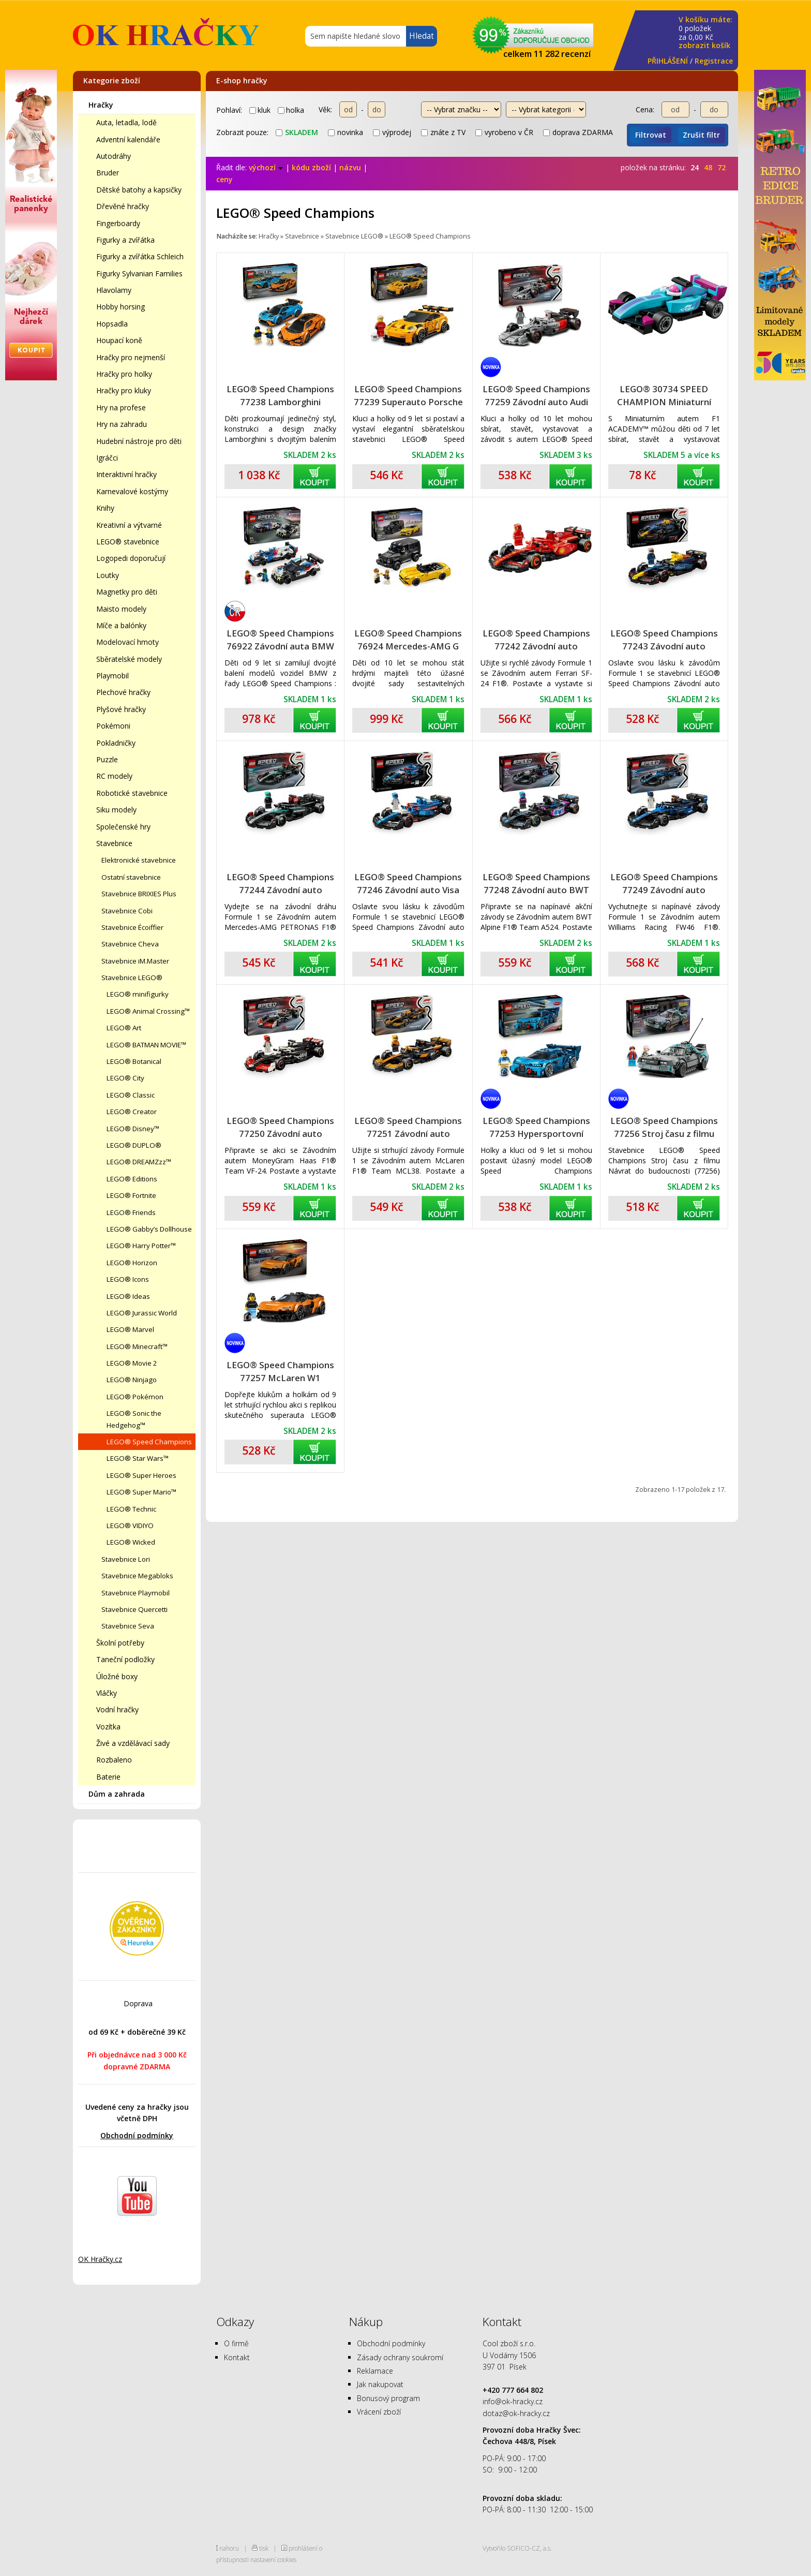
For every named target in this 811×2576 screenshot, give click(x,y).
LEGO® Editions (132, 1178)
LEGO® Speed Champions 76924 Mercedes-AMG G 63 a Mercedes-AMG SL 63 (408, 640)
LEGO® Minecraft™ (137, 1346)
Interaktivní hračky (126, 474)
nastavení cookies (273, 2559)
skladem (297, 132)
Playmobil (112, 675)
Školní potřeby (120, 1643)
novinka (345, 132)
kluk (260, 110)
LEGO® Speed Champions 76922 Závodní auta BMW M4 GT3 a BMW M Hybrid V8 (280, 640)
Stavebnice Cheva (130, 944)
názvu (350, 167)
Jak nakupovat (380, 2384)
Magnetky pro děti (126, 592)
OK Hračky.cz (100, 2259)
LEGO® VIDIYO (130, 1525)
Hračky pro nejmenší (130, 357)
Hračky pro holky (124, 374)
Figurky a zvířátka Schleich (140, 256)
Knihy (105, 508)
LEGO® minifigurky (138, 994)
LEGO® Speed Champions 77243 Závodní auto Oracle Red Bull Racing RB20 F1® (664, 640)
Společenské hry (123, 827)
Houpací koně (119, 340)
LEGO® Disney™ (133, 1128)
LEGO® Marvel (130, 1329)
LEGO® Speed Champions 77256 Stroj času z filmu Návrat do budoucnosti (664, 1127)
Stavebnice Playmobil (135, 1592)
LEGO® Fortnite (131, 1195)
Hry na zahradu (121, 424)
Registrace (714, 61)
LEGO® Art (124, 1027)
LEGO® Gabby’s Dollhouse (149, 1229)
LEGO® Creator (132, 1111)
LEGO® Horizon (132, 1262)
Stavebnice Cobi (127, 910)
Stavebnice (114, 843)
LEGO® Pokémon (135, 1396)
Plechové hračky (123, 692)
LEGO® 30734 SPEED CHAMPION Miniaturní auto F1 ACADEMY (664, 395)
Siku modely (116, 810)
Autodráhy (113, 156)
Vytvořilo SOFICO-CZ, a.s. (517, 2548)
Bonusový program (388, 2398)
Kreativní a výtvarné (129, 525)
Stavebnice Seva (127, 1626)
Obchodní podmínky (136, 2135)
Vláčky (106, 1693)
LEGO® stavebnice (127, 541)
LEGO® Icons (128, 1279)
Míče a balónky (121, 625)
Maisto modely (121, 609)
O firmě (236, 2343)
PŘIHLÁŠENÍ (668, 61)
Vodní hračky (117, 1709)
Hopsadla (112, 324)
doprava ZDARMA (578, 132)
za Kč (705, 33)
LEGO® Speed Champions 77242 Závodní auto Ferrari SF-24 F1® (536, 640)
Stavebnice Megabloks (137, 1575)
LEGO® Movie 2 (132, 1363)
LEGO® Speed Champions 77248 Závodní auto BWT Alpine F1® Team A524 (536, 883)
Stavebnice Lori (125, 1559)
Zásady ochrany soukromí (400, 2357)
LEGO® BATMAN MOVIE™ (146, 1044)
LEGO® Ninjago (132, 1379)
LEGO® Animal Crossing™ (148, 1011)
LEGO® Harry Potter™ (141, 1245)
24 (694, 167)
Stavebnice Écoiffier (132, 927)
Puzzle (107, 759)
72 (721, 167)
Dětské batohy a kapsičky (139, 190)
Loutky (107, 575)
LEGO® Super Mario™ (141, 1492)
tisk (263, 2548)
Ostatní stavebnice (131, 877)
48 (708, 167)
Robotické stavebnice (132, 793)
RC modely (114, 776)
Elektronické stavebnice (138, 860)
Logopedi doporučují (131, 558)
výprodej (392, 132)
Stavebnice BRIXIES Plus (138, 893)
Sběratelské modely (129, 659)
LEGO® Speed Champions (149, 1441)
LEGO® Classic (131, 1095)
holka (291, 110)
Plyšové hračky (121, 709)
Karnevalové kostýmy (132, 491)
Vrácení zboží (379, 2412)
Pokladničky (116, 743)
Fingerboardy (118, 223)
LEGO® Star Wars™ (138, 1458)
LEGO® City (125, 1078)
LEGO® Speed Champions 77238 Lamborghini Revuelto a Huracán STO (280, 395)
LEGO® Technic (131, 1509)
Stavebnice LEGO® (131, 977)
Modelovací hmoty (127, 642)
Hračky (100, 105)
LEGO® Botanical (134, 1061)
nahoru (229, 2548)
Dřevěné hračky (122, 206)
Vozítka (108, 1726)
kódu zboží (311, 167)
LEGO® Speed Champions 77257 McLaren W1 (280, 1371)
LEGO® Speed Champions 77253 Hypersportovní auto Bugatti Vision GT (536, 1127)
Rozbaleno (114, 1760)
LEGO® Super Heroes (141, 1475)
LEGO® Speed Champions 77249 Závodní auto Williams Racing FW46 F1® (664, 883)
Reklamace (375, 2371)
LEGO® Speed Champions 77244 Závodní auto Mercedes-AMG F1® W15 (280, 883)
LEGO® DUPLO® (134, 1145)
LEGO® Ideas (128, 1296)
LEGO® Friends (131, 1212)
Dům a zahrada (116, 1794)
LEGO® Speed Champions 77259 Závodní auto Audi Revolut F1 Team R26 (536, 395)
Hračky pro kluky (123, 390)
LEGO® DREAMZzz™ (139, 1161)
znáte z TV (443, 132)
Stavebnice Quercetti (134, 1609)
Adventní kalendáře (128, 139)
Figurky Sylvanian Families (139, 273)
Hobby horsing (120, 307)
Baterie (108, 1777)
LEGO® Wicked (131, 1542)
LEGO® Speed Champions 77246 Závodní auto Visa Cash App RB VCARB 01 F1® (408, 883)
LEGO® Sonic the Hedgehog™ (134, 1419)
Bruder (107, 172)
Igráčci (107, 458)
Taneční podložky (125, 1659)
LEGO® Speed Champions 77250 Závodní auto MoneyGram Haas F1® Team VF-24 (280, 1127)
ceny (224, 179)
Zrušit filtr (701, 135)
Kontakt (237, 2357)
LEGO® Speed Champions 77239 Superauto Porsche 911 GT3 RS (408, 395)
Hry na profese (121, 407)
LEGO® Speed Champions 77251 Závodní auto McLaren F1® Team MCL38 (408, 1127)
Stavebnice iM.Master (135, 961)
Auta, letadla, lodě (126, 122)
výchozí (266, 167)
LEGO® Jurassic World (142, 1312)
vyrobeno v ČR (504, 132)
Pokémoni (113, 726)
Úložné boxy (117, 1676)
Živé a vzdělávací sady (133, 1743)
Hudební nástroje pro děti (139, 441)
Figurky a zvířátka (125, 240)
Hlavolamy (113, 290)
